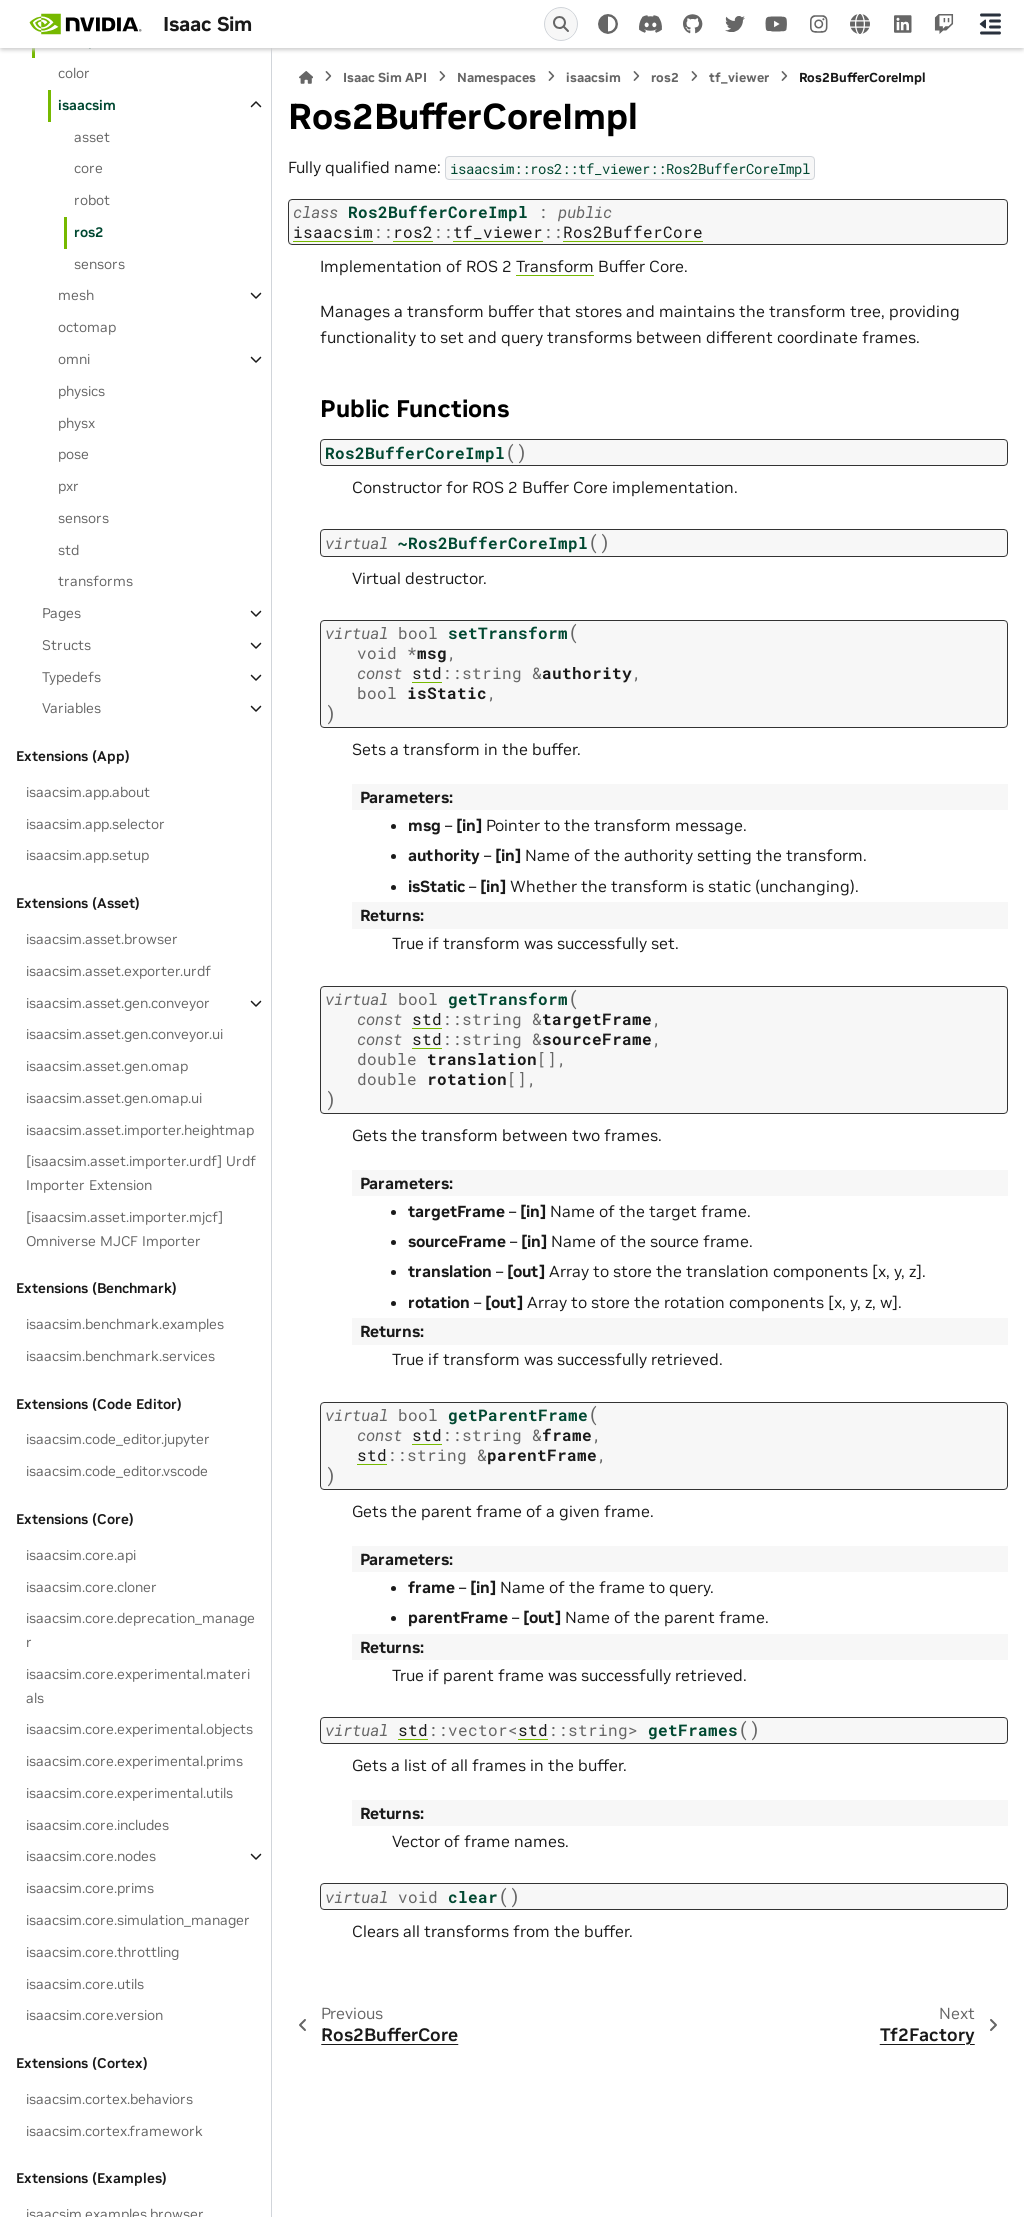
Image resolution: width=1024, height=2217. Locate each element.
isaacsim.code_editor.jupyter (118, 1439)
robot (92, 200)
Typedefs (71, 677)
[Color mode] (608, 24)
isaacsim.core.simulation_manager (138, 1920)
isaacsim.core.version (94, 2015)
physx (76, 423)
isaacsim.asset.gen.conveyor (118, 1003)
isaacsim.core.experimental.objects (139, 1729)
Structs (66, 645)
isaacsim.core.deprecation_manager (140, 1630)
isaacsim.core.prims (90, 1888)
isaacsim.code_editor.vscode (117, 1471)
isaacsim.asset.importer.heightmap (140, 1130)
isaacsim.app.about (88, 792)
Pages (61, 613)
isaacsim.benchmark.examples (125, 1324)
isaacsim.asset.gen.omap (107, 1066)
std (68, 550)
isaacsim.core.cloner (91, 1587)
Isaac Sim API (385, 77)
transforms (95, 581)
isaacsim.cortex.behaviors (109, 2099)
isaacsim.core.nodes (91, 1856)
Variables (71, 708)
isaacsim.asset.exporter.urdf (118, 971)
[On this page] (990, 24)
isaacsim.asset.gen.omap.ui (114, 1098)
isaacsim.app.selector (95, 824)
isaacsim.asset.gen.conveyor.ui (124, 1034)
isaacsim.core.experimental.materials (138, 1686)
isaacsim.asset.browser (102, 939)
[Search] (561, 24)
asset (92, 137)
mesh (76, 295)
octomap (87, 327)
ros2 (88, 232)
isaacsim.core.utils (85, 1984)
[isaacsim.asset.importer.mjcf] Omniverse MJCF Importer (124, 1229)
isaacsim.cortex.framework (114, 2131)
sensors (99, 264)
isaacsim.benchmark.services (120, 1356)
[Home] (306, 77)
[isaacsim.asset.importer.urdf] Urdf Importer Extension (141, 1173)
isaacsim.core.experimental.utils (129, 1793)
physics (81, 391)
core (88, 168)
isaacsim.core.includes (97, 1825)
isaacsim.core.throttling (102, 1952)
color (74, 73)
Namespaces (496, 77)
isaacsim (87, 105)
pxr (68, 486)
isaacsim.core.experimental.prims (134, 1761)
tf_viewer (739, 77)
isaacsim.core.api (81, 1555)
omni (74, 359)
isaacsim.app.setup (87, 855)
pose (73, 454)
